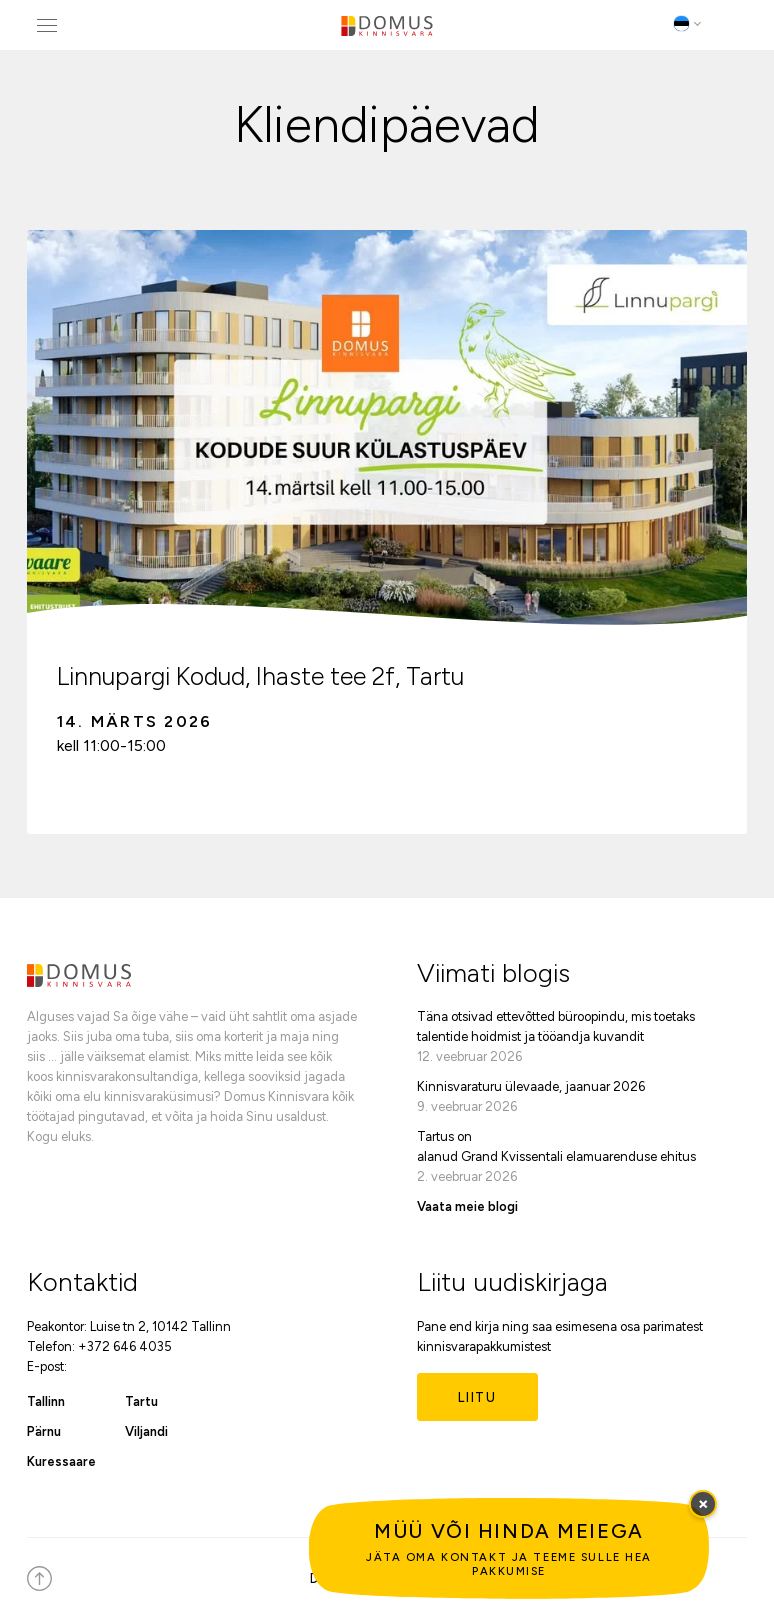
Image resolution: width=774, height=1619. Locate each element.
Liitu (477, 1397)
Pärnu (44, 1431)
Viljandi (146, 1431)
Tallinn (46, 1401)
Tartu (141, 1401)
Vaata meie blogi (467, 1206)
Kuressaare (61, 1461)
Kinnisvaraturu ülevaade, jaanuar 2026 (531, 1086)
